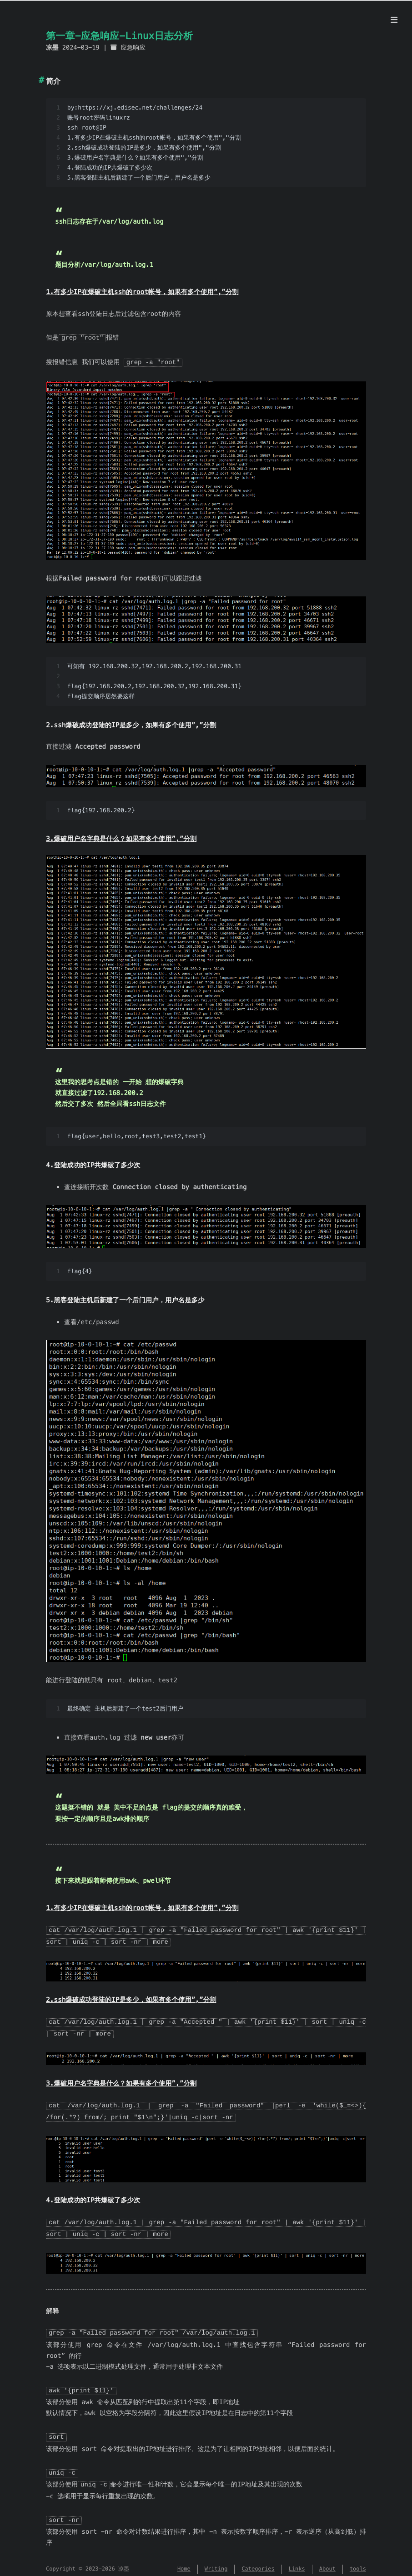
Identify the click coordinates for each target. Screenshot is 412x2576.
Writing (216, 2561)
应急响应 (133, 47)
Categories (257, 2561)
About (327, 2561)
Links (297, 2561)
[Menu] (394, 20)
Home (184, 2561)
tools (358, 2561)
